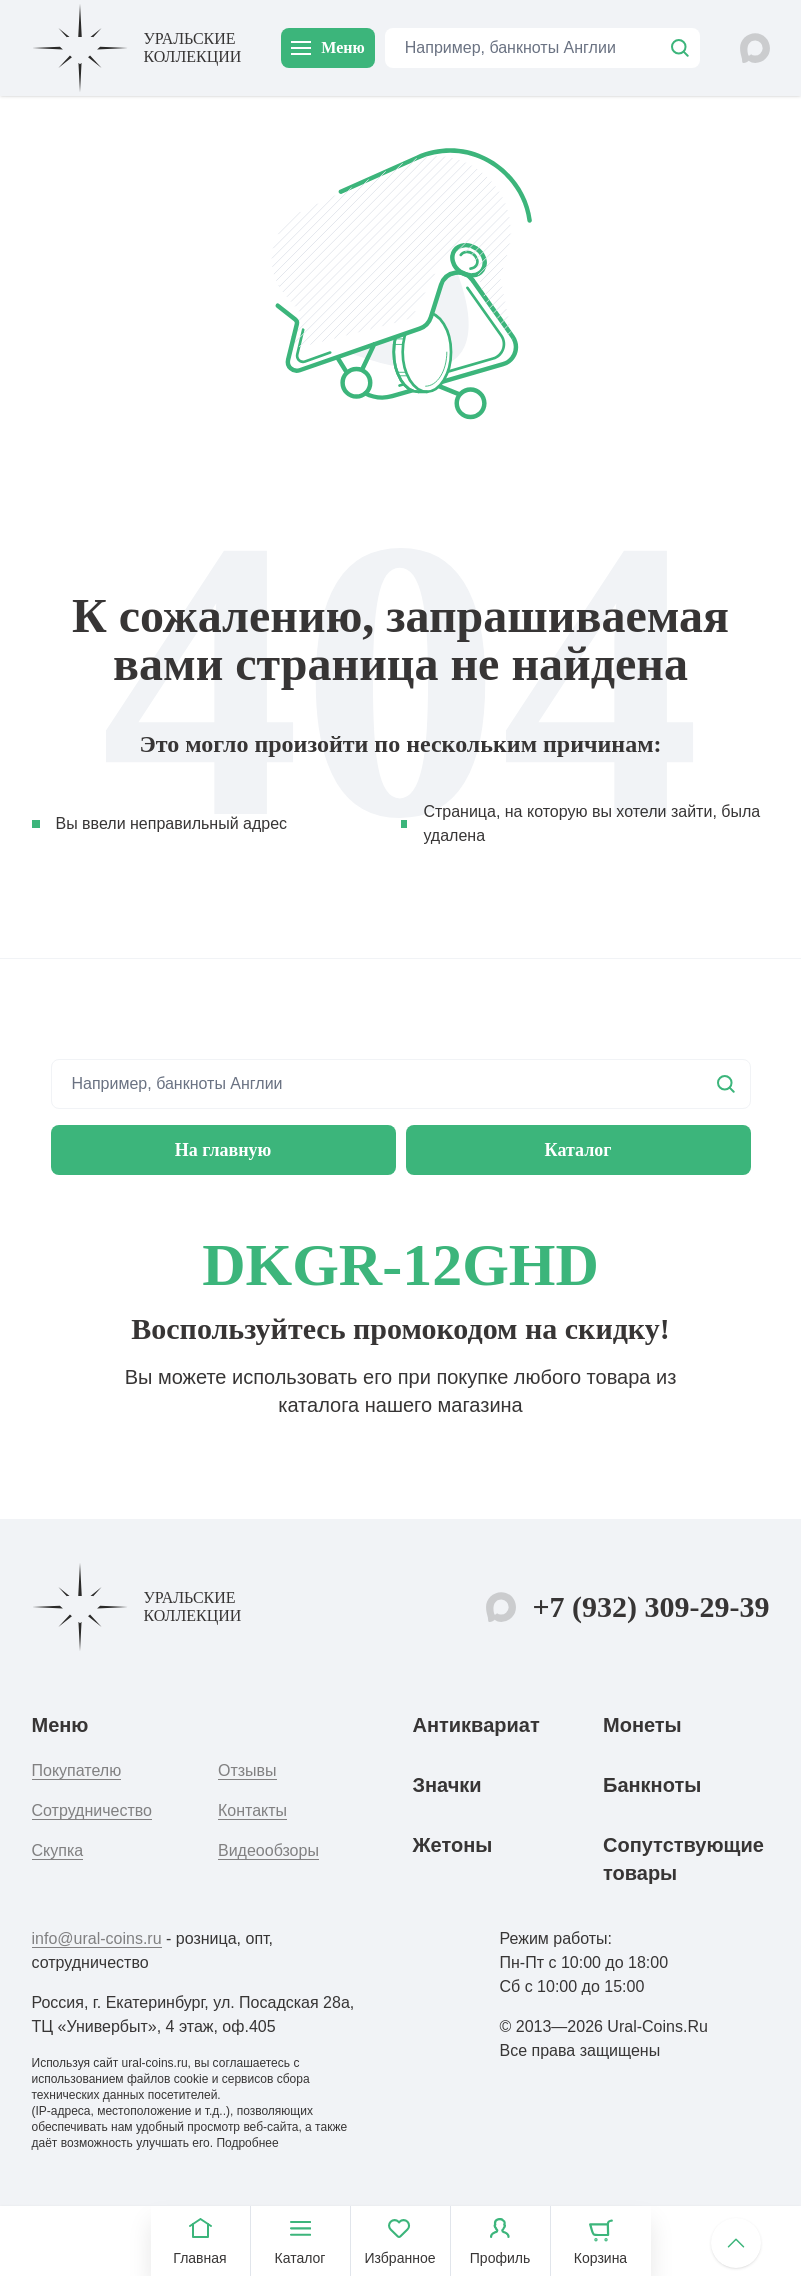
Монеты (642, 1725)
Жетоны (453, 1845)
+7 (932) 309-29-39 (650, 1606)
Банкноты (652, 1785)
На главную (223, 1150)
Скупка (58, 1850)
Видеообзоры (268, 1850)
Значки (447, 1785)
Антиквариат (476, 1725)
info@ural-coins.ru (97, 1938)
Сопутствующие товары (683, 1859)
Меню (327, 47)
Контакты (252, 1810)
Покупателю (77, 1770)
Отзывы (247, 1770)
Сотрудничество (92, 1810)
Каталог (578, 1150)
